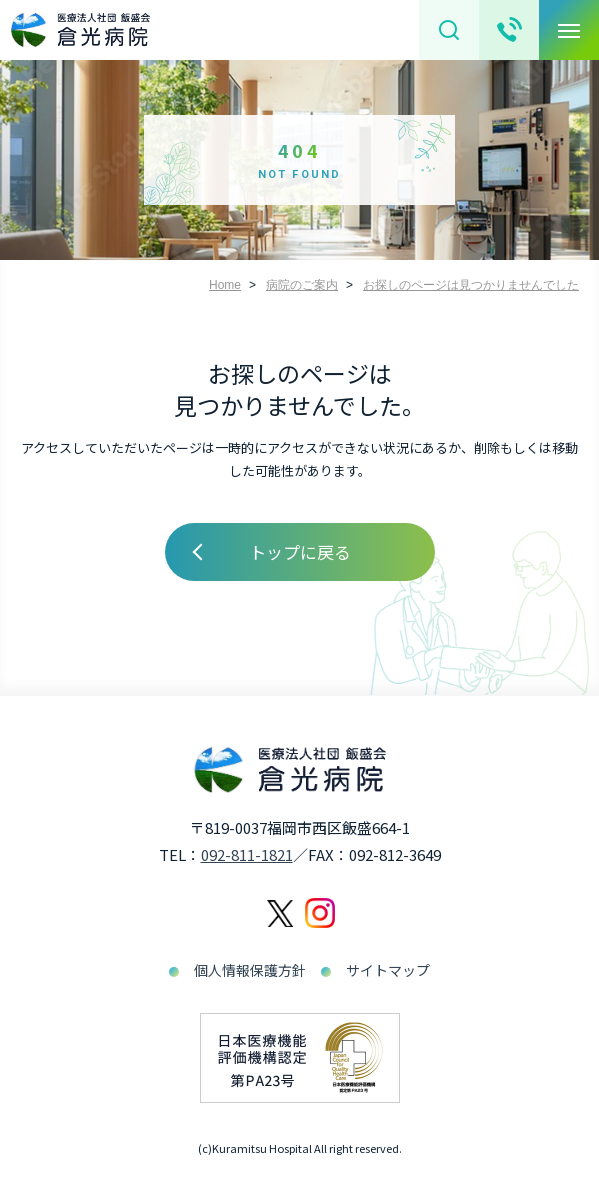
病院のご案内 (302, 285)
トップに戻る (300, 551)
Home (225, 285)
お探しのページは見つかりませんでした (471, 285)
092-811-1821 (247, 854)
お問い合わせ (509, 30)
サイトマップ (388, 970)
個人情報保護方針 (250, 970)
